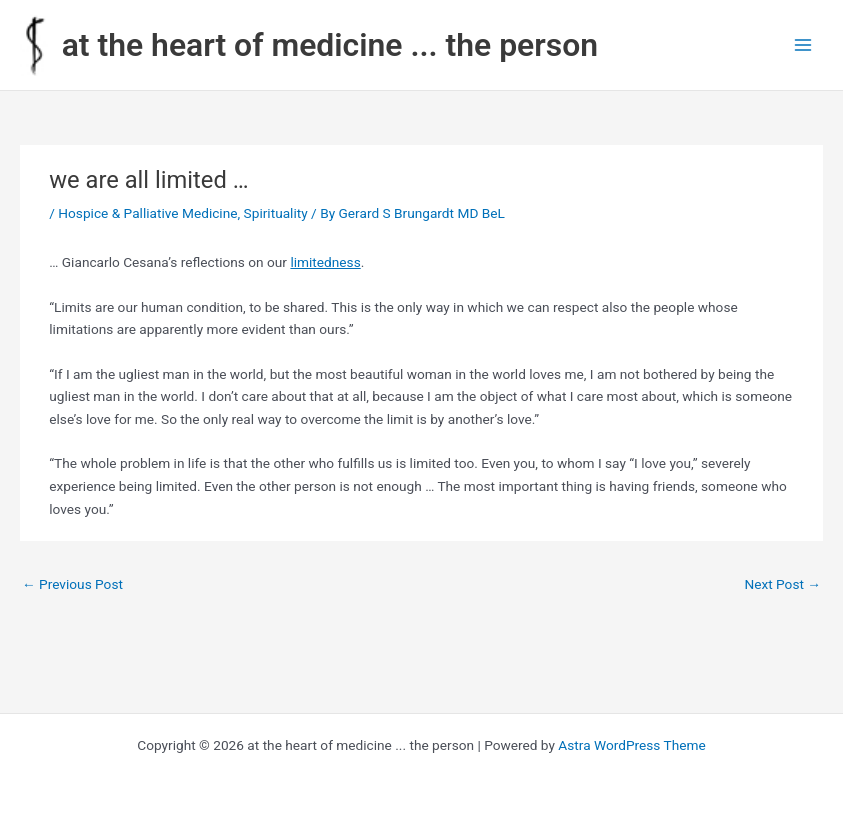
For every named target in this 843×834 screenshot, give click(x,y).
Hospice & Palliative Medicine (147, 213)
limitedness (325, 262)
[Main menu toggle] (803, 45)
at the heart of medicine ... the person (330, 45)
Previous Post (72, 584)
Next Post (782, 584)
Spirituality (276, 213)
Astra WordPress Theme (631, 745)
